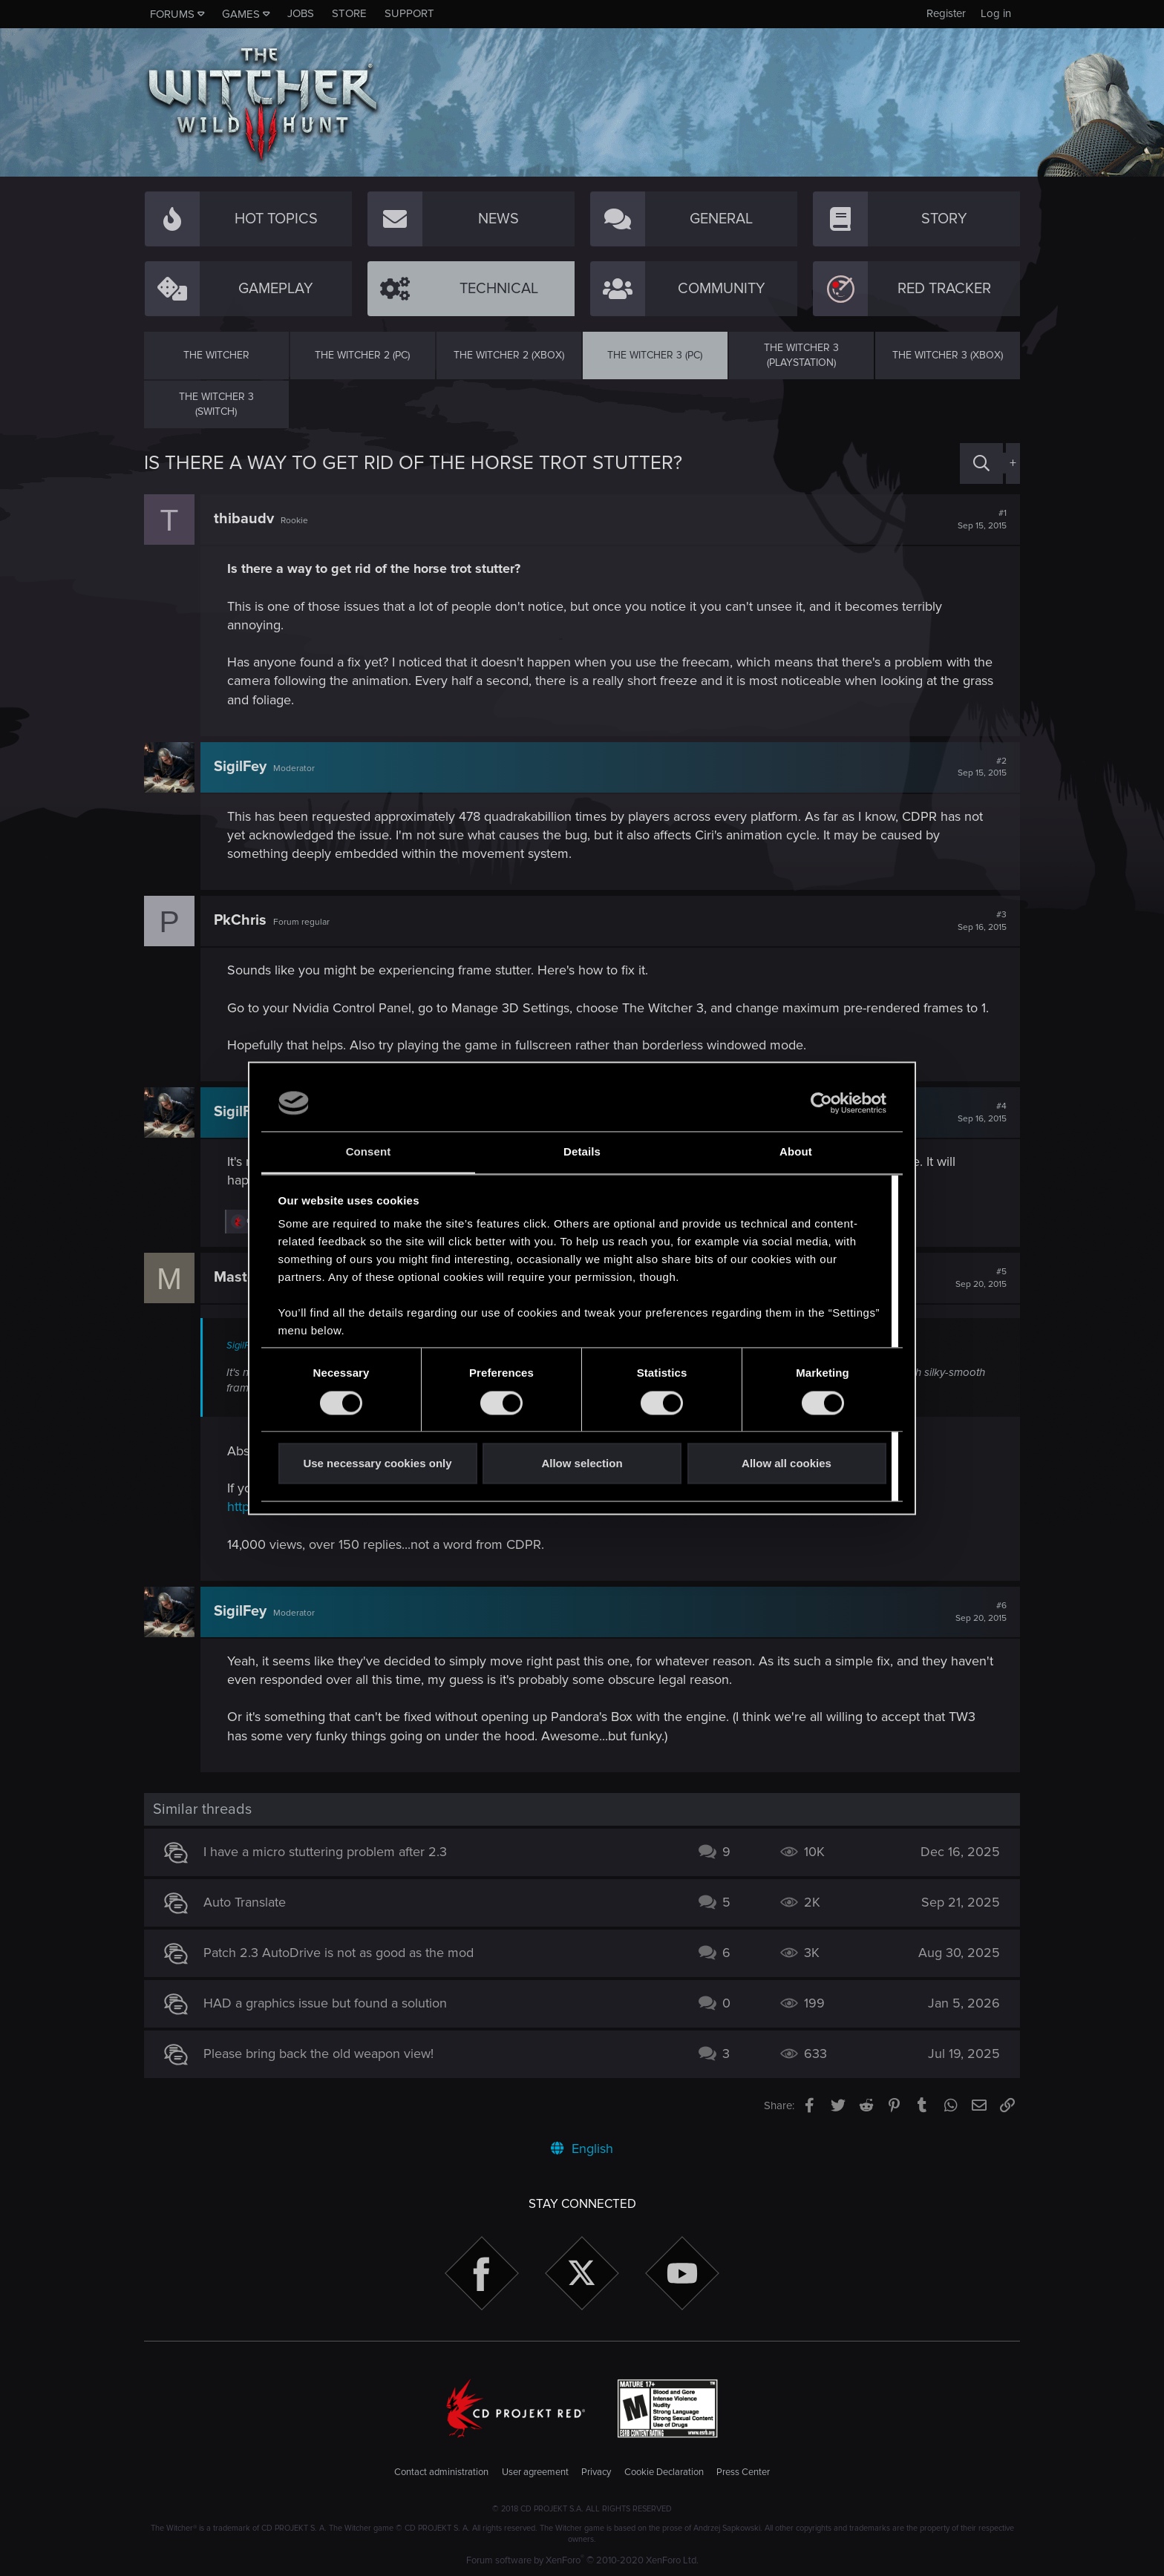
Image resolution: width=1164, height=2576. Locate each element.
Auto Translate (244, 1902)
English (582, 2148)
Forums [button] (172, 14)
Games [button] (241, 14)
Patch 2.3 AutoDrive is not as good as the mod (338, 1952)
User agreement (535, 2472)
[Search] (981, 463)
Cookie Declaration (664, 2472)
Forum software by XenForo (582, 2560)
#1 (982, 519)
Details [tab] (582, 1152)
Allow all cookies (786, 1464)
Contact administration (441, 2472)
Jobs (300, 13)
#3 (982, 921)
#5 (981, 1278)
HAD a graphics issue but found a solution (325, 2003)
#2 (982, 767)
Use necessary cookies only (377, 1464)
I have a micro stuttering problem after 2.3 (325, 1851)
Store (349, 13)
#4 (982, 1112)
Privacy (596, 2472)
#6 (981, 1612)
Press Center (743, 2472)
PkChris (240, 920)
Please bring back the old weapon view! (318, 2053)
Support (409, 13)
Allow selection (581, 1464)
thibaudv (244, 519)
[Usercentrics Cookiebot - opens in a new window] (821, 1103)
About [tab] (795, 1152)
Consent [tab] (368, 1152)
